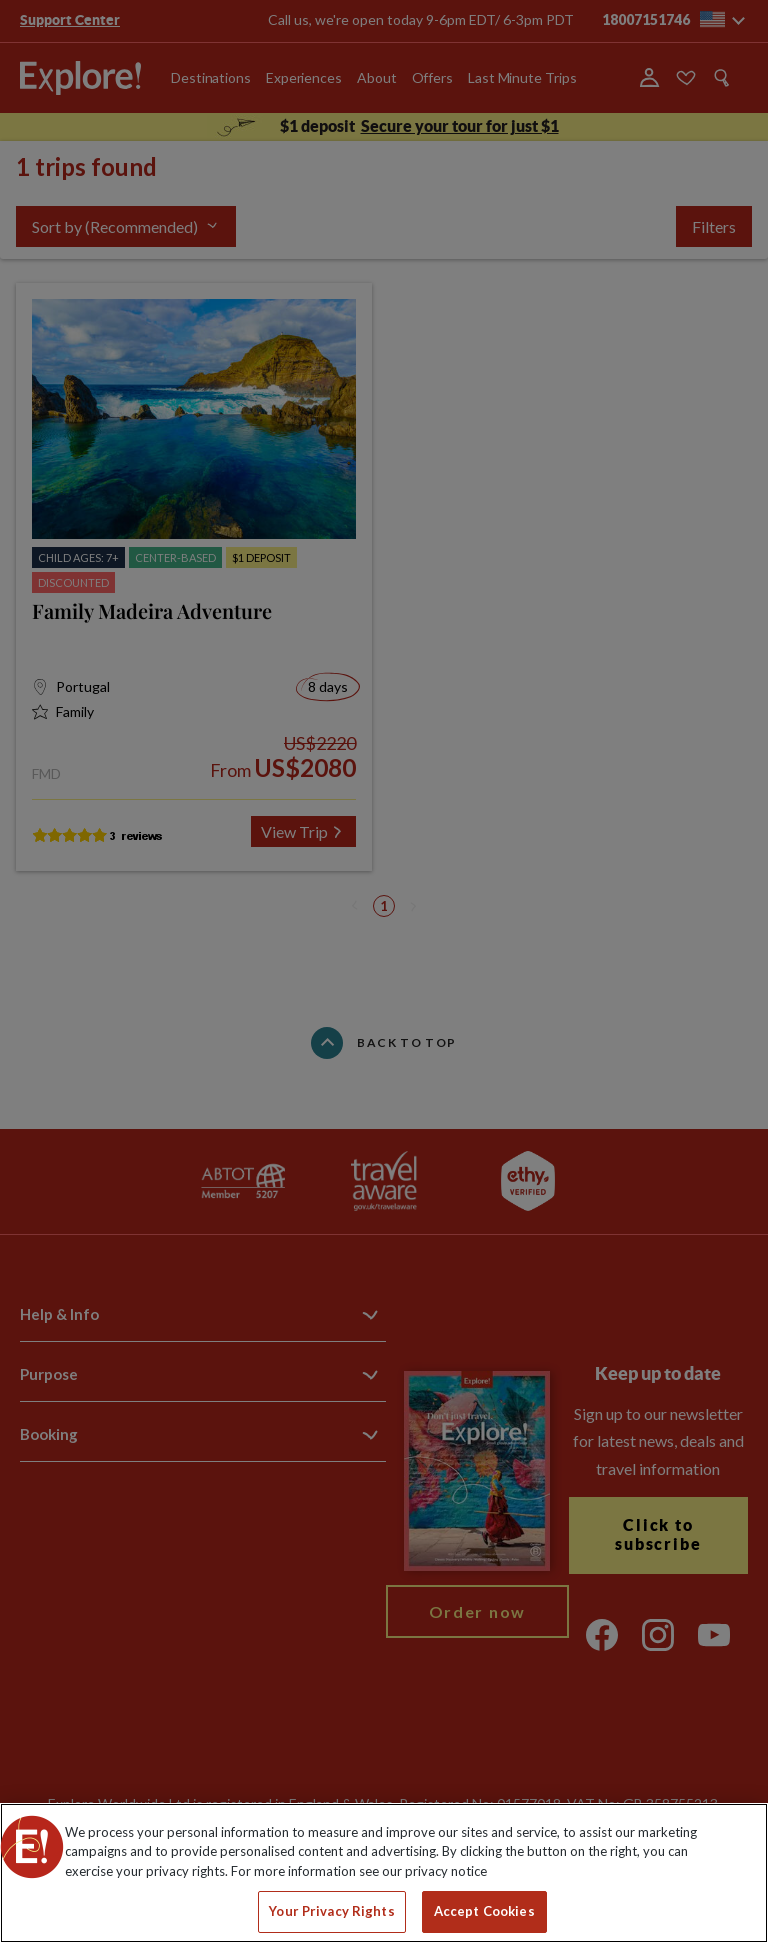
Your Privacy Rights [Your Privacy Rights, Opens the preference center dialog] (331, 1911)
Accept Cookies (484, 1911)
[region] (384, 1873)
